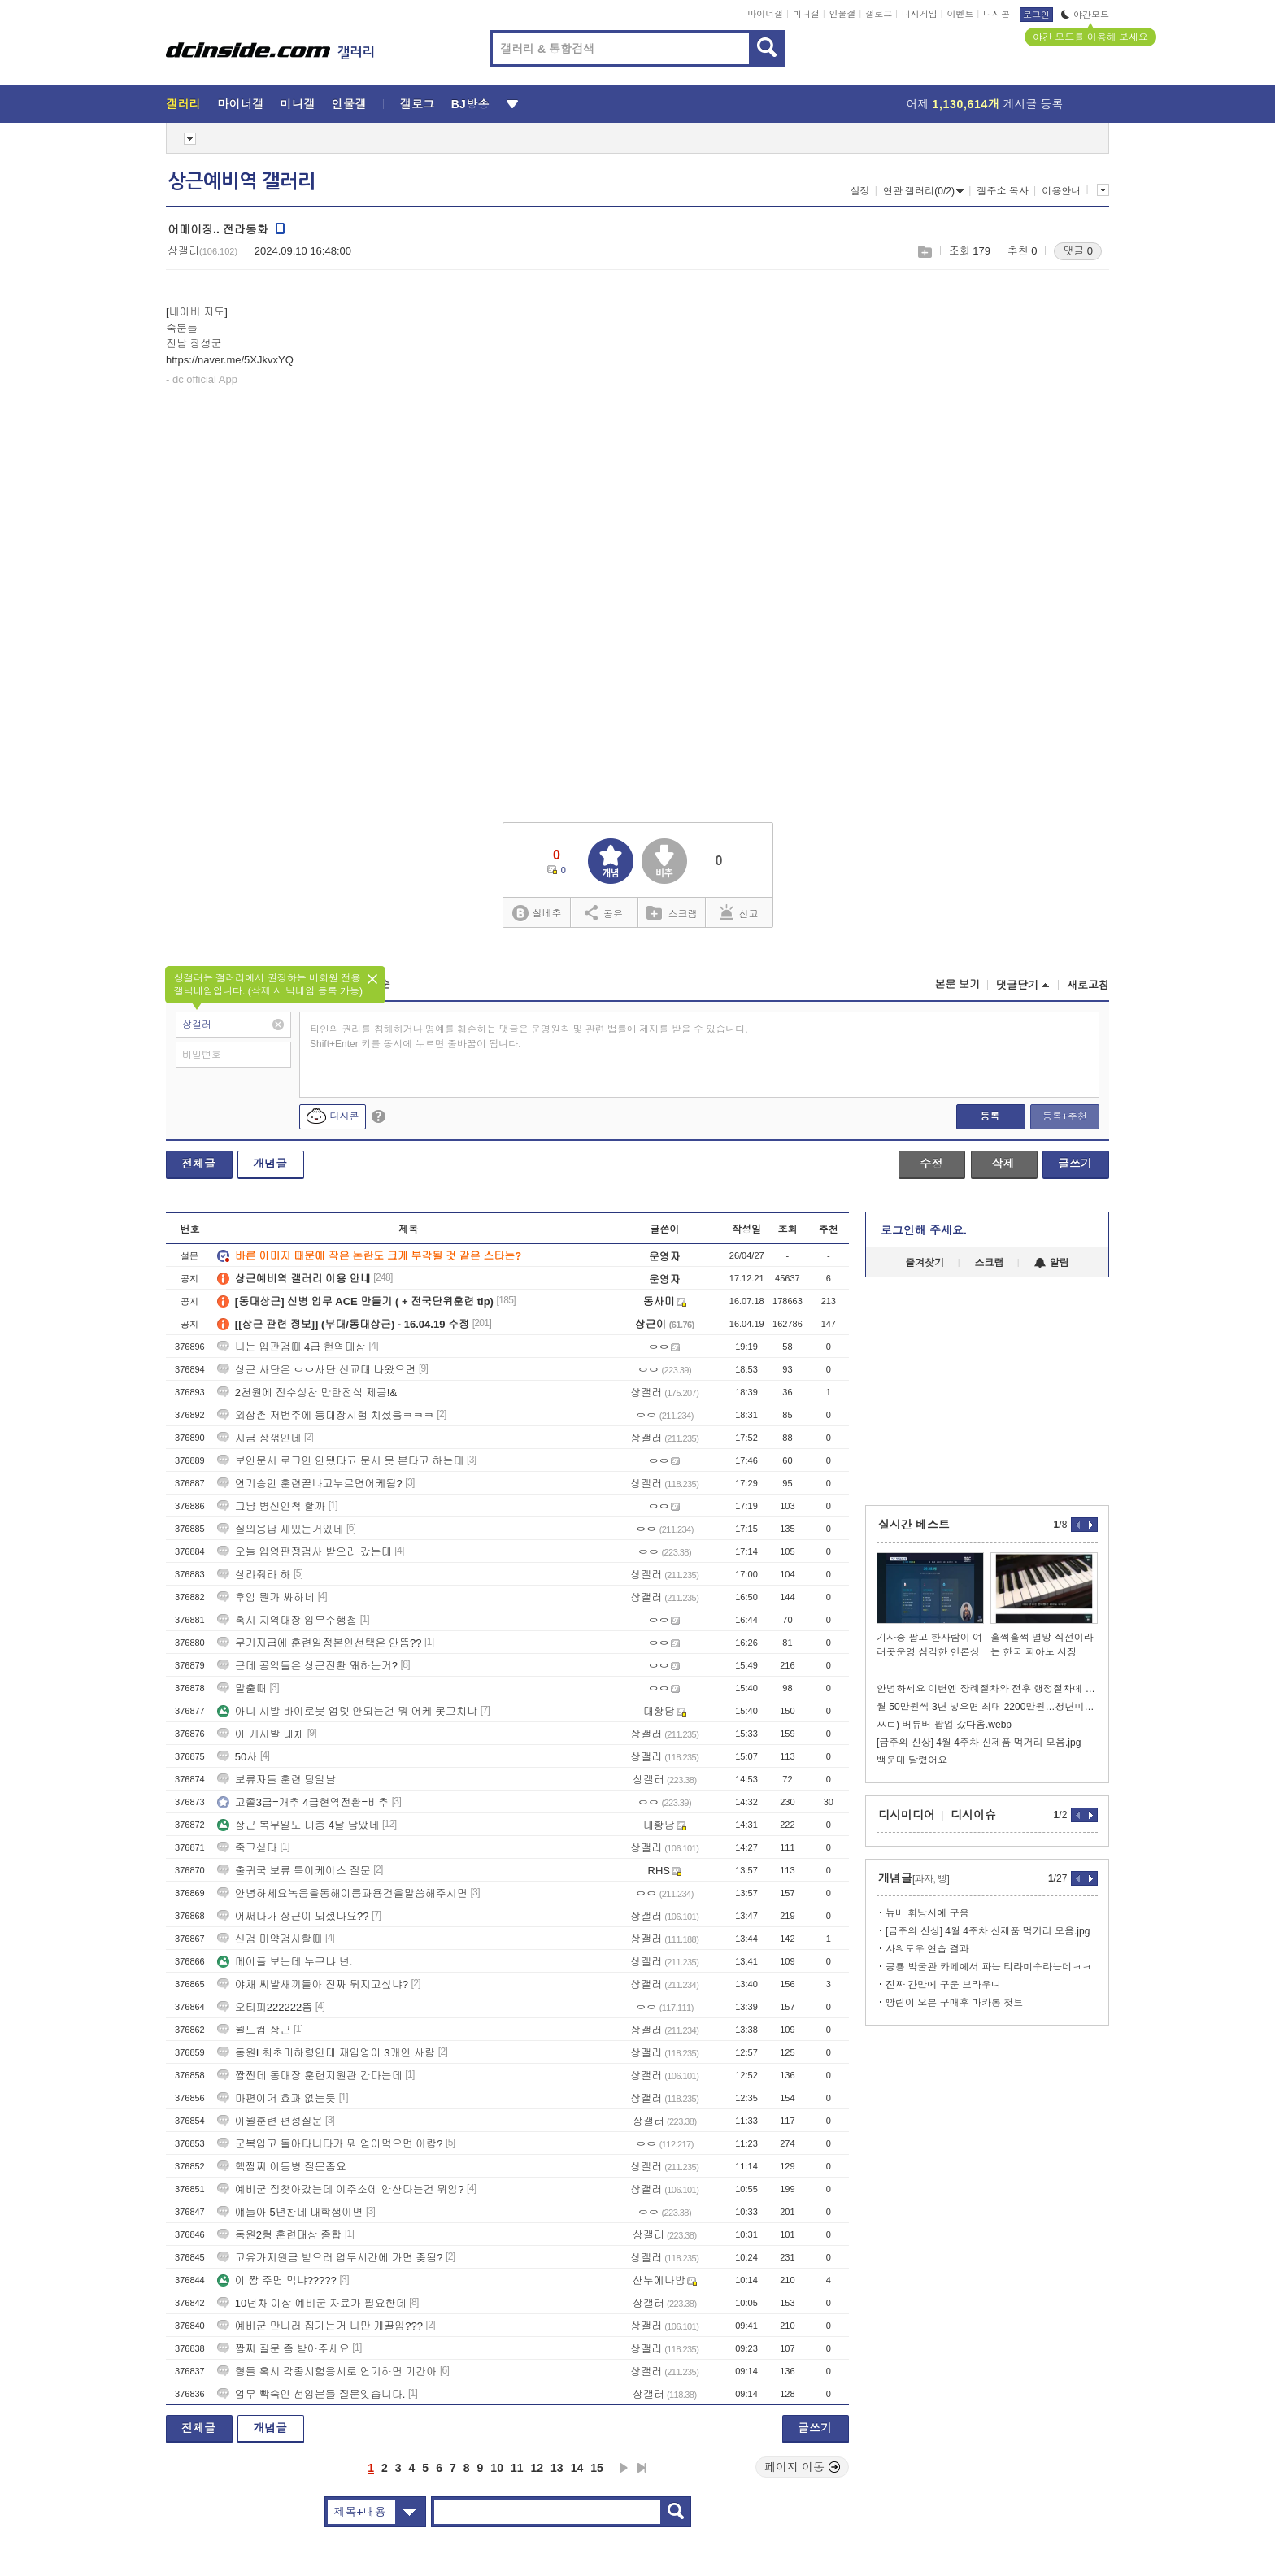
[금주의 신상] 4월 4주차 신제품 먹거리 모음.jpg (979, 1742)
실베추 (536, 913)
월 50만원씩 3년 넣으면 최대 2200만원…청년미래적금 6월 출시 (987, 1706)
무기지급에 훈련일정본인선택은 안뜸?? (319, 1643)
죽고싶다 (247, 1848)
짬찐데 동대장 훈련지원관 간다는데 (310, 2075)
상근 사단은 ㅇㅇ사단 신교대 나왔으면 (316, 1370)
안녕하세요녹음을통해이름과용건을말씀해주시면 (342, 1893)
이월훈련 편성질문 (270, 2121)
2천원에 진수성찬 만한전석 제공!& (307, 1392)
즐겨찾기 (924, 1262)
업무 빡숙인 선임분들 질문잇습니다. (311, 2394)
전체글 (198, 1163)
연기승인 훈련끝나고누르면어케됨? (310, 1483)
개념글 (270, 1163)
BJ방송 (470, 104)
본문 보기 (957, 984)
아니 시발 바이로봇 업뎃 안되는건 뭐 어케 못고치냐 (347, 1711)
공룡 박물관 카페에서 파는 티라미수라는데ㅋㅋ (988, 1967)
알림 (1051, 1262)
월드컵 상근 (254, 2030)
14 (577, 2467)
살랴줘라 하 (254, 1575)
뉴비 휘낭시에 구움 (927, 1913)
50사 (237, 1757)
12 (537, 2467)
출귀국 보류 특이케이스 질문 (294, 1871)
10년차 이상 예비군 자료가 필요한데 (312, 2303)
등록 (989, 1116)
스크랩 (924, 252)
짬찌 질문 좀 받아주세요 (283, 2349)
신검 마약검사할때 (270, 1939)
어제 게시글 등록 (985, 104)
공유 (604, 912)
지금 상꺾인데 (259, 1438)
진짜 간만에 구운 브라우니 (943, 1985)
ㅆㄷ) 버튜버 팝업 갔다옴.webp (944, 1724)
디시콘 (996, 14)
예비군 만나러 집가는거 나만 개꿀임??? (320, 2326)
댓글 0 (1078, 251)
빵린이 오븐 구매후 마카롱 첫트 (954, 2002)
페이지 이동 (802, 2467)
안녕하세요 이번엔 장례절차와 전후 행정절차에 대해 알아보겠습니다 (987, 1689)
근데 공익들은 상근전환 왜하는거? (307, 1666)
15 (596, 2467)
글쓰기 (1075, 1163)
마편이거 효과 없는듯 (276, 2098)
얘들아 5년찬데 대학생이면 (290, 2212)
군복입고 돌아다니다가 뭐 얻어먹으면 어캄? (330, 2144)
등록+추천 (1064, 1116)
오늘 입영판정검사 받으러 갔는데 (304, 1552)
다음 (624, 2468)
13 (557, 2467)
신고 (739, 912)
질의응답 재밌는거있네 (280, 1529)
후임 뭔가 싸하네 (266, 1597)
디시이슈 (973, 1814)
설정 (859, 191)
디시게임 (920, 14)
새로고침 (1088, 985)
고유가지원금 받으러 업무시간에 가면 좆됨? (330, 2258)
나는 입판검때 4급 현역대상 (291, 1347)
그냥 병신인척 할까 (271, 1506)
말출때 (242, 1688)
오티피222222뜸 (264, 2007)
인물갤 (842, 14)
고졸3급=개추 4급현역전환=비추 (303, 1802)
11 (517, 2467)
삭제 (1003, 1163)
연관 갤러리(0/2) (923, 191)
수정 (931, 1163)
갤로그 (878, 14)
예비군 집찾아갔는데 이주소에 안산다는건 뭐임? (340, 2189)
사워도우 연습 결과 (927, 1949)
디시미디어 (906, 1814)
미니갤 (806, 14)
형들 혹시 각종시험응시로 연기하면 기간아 (327, 2371)
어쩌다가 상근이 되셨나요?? (293, 1916)
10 (496, 2467)
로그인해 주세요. (924, 1230)
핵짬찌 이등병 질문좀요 (281, 2166)
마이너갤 (765, 14)
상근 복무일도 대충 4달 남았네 (298, 1825)
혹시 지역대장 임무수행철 (287, 1620)
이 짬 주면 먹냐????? (277, 2280)
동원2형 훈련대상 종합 (279, 2235)
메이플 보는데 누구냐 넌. (284, 1962)
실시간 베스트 (914, 1524)
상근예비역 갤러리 (241, 181)
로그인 (1036, 15)
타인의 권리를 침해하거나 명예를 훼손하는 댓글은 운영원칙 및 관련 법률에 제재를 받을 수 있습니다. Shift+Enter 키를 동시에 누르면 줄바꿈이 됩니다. (529, 1037)
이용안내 (1061, 191)
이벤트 (959, 14)
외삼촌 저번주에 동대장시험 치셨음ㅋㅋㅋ (325, 1415)
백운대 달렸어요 (912, 1760)
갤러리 (183, 104)
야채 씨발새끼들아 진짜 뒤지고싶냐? (312, 1984)
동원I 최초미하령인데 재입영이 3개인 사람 (326, 2053)
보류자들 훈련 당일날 (276, 1779)
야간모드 (1085, 15)
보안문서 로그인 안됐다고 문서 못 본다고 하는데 (340, 1461)
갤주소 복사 (1002, 191)
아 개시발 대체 (260, 1734)
